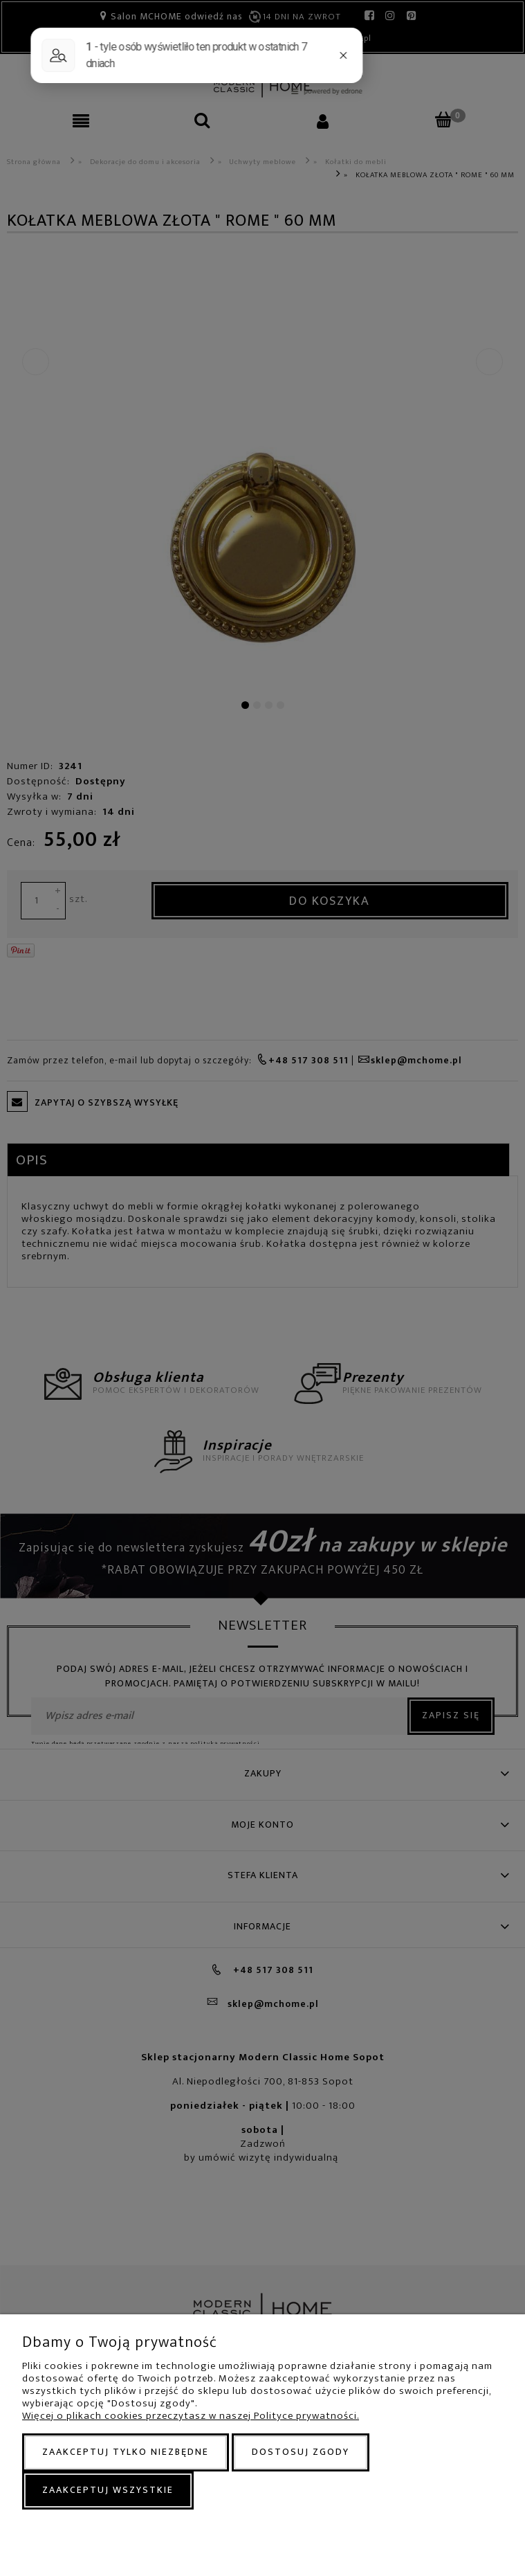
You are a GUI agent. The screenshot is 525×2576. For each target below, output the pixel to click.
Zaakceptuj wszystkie (108, 2490)
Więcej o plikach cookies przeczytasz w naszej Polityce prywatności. (190, 2415)
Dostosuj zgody (300, 2452)
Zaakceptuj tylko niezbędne (125, 2452)
